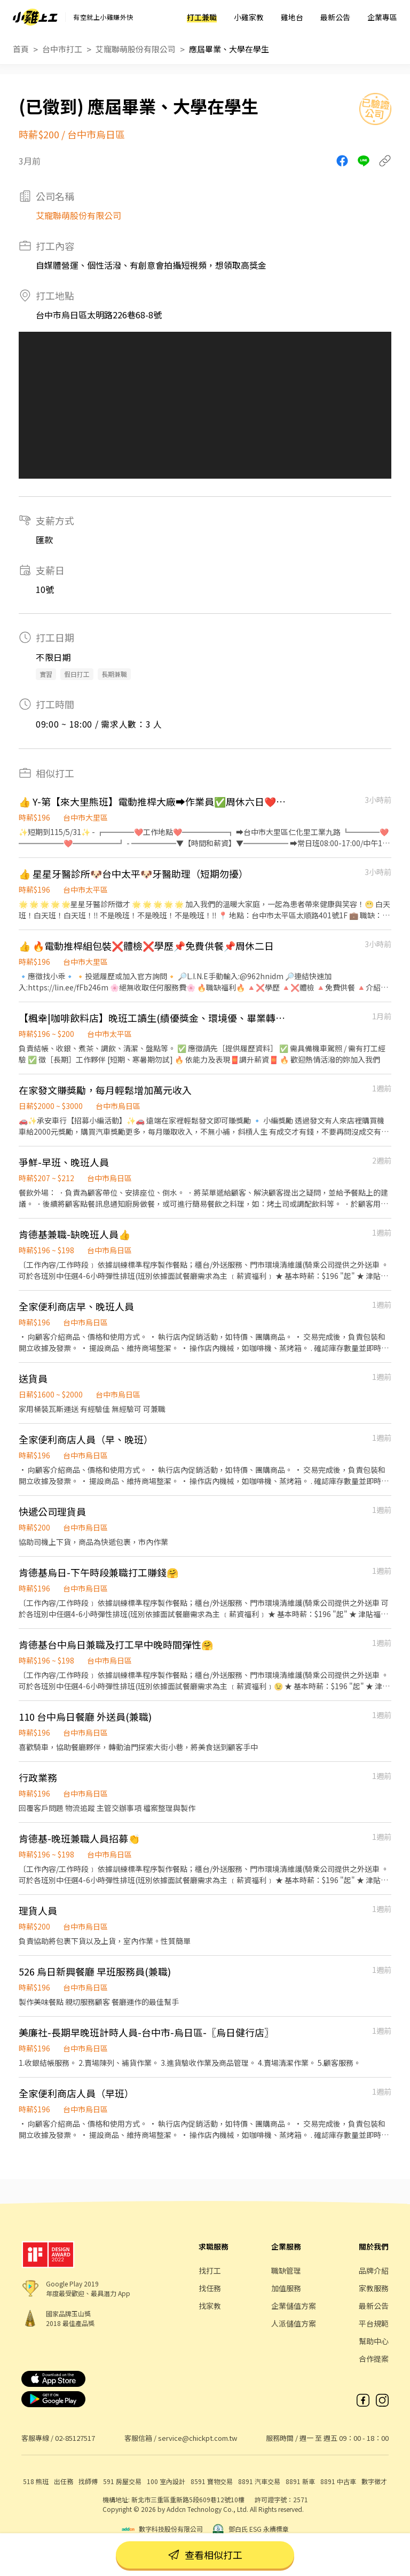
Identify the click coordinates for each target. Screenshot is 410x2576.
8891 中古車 (338, 2481)
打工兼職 (202, 17)
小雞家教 (249, 17)
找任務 (210, 2288)
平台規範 (374, 2323)
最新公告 (335, 17)
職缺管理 (286, 2270)
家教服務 (374, 2288)
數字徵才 (374, 2481)
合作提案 (374, 2358)
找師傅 (88, 2481)
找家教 (210, 2305)
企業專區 (382, 17)
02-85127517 (75, 2438)
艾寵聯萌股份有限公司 (136, 48)
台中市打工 (62, 48)
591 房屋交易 (122, 2481)
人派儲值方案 (293, 2323)
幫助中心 (374, 2341)
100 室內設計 (166, 2481)
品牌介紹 (374, 2270)
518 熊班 (36, 2481)
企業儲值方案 (293, 2305)
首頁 (21, 48)
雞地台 (292, 17)
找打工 (210, 2270)
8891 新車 (300, 2481)
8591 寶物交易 (212, 2481)
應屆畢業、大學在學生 (229, 48)
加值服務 (286, 2288)
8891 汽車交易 (259, 2481)
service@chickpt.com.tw (197, 2438)
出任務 (63, 2481)
